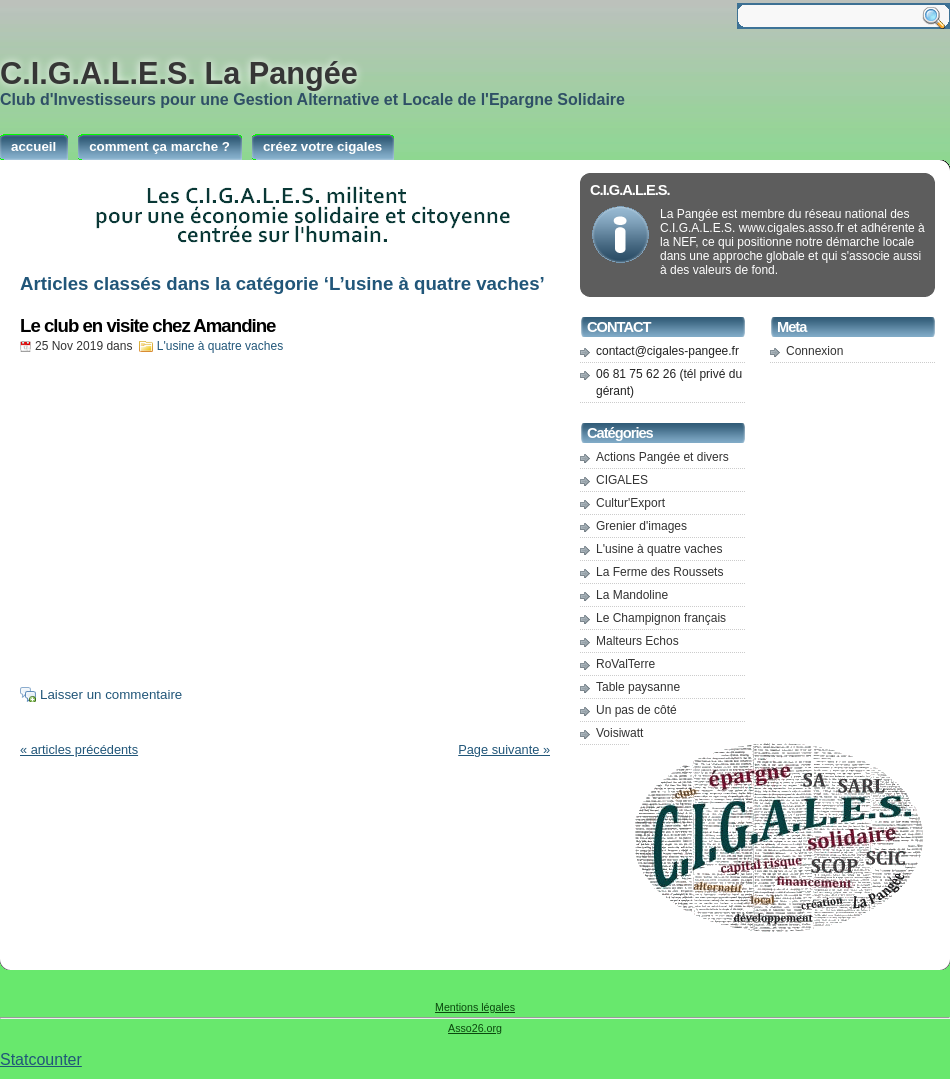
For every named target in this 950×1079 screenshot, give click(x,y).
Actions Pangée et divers (662, 457)
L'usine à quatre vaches (220, 346)
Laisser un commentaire (111, 694)
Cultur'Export (630, 503)
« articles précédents (79, 749)
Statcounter (41, 1059)
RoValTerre (625, 664)
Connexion (814, 351)
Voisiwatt (619, 733)
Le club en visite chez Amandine (148, 325)
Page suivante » (504, 749)
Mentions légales (475, 1007)
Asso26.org (475, 1028)
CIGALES (622, 480)
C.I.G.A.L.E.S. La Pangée (179, 73)
